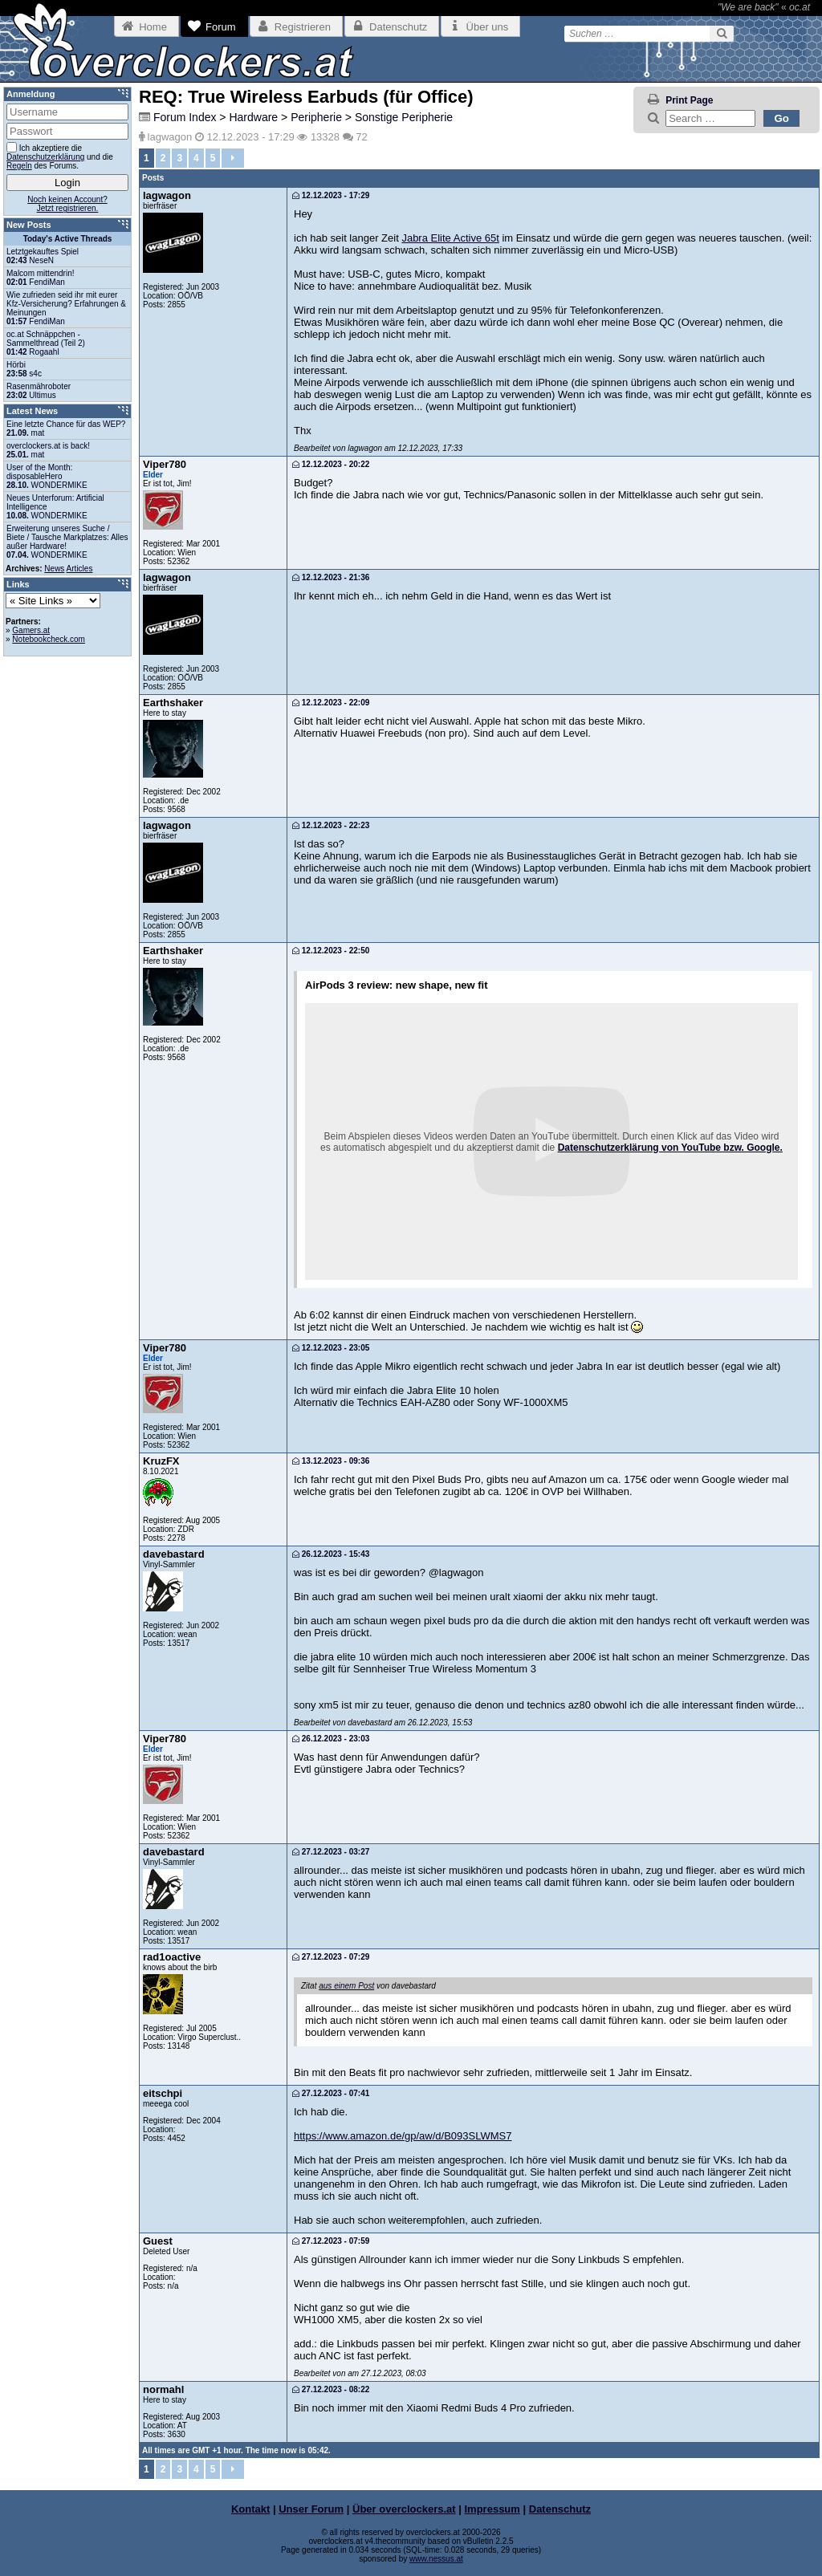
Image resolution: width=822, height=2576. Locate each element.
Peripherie (316, 117)
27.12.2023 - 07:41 (330, 2093)
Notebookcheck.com (48, 639)
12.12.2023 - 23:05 (330, 1347)
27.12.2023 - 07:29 (330, 1956)
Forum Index (185, 117)
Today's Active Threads (67, 238)
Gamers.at (31, 630)
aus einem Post (346, 1985)
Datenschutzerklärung (45, 156)
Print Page (689, 100)
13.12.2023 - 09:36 (330, 1461)
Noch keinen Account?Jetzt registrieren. (67, 204)
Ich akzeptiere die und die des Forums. (59, 156)
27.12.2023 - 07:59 (330, 2241)
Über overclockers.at (404, 2509)
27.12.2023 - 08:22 (330, 2389)
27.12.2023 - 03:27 (330, 1851)
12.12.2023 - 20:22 (330, 464)
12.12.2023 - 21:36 (330, 577)
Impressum (492, 2509)
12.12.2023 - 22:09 (330, 702)
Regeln (19, 165)
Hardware (253, 117)
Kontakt (250, 2509)
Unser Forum (311, 2509)
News (54, 568)
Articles (80, 568)
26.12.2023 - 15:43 (330, 1554)
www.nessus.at (436, 2558)
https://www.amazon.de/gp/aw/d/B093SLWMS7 (402, 2136)
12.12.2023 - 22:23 (330, 825)
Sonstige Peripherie (404, 117)
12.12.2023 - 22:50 (330, 950)
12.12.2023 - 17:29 (330, 195)
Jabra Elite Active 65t (449, 238)
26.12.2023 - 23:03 (330, 1738)
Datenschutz (560, 2509)
